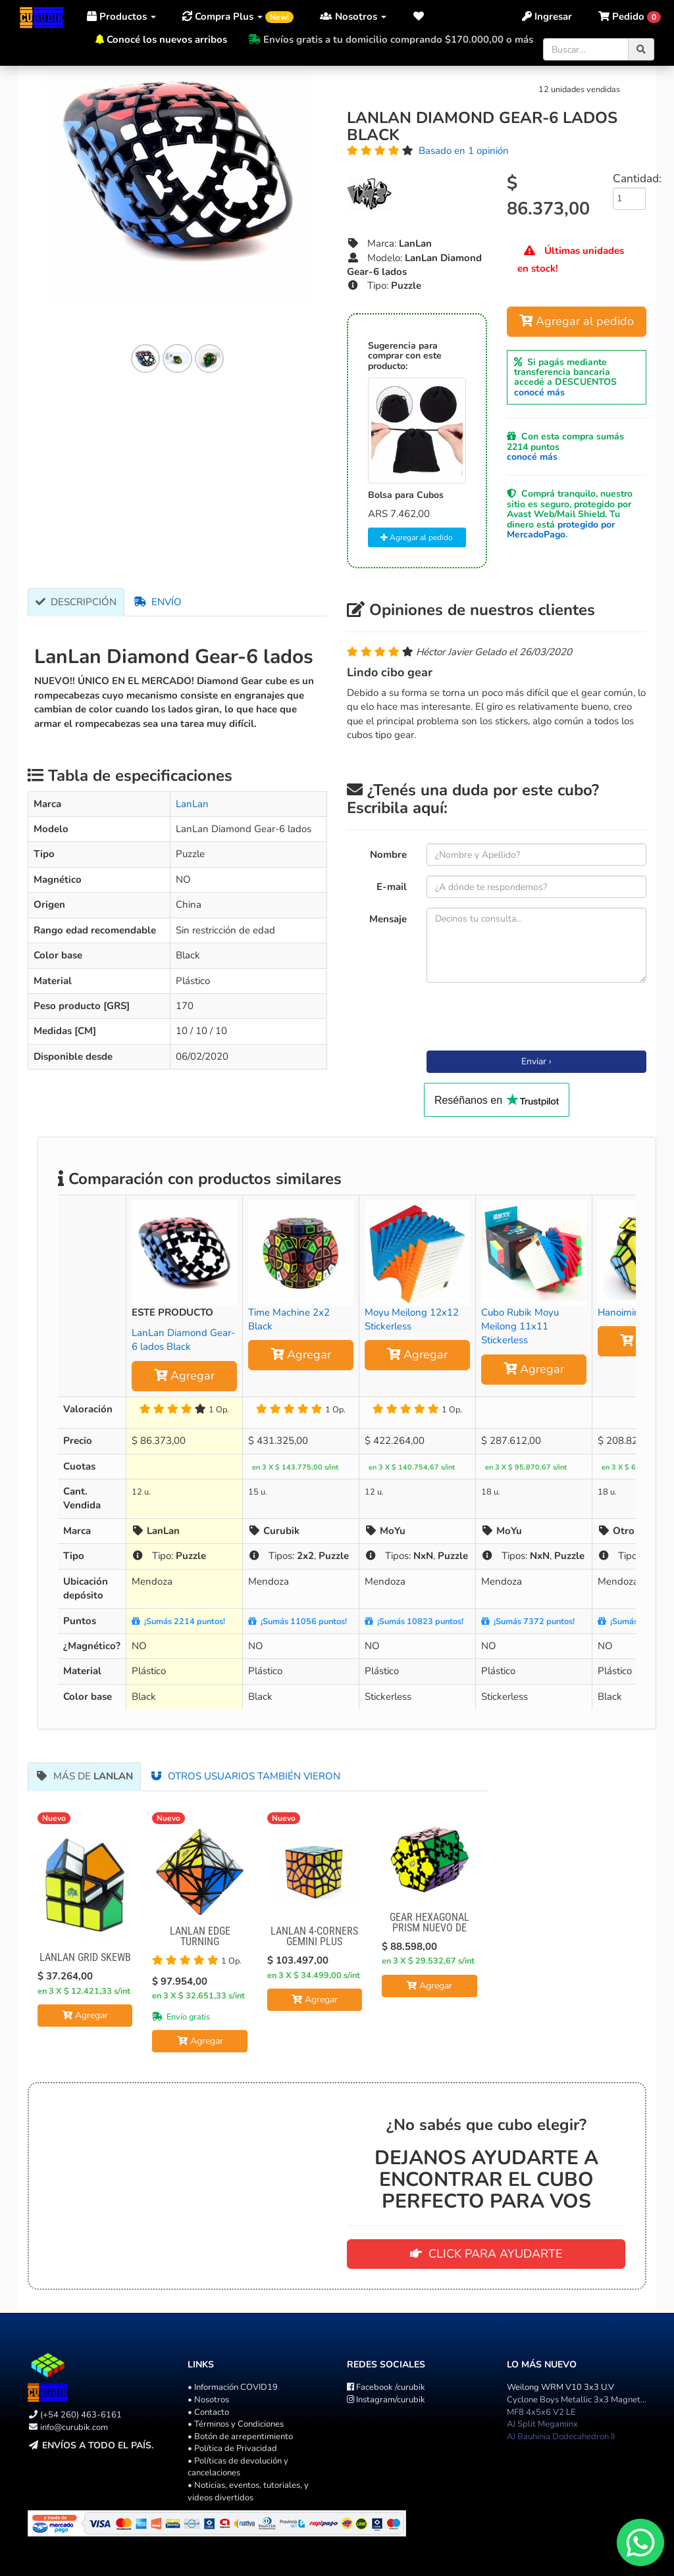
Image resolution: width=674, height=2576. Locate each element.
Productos (121, 16)
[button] (419, 16)
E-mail (391, 886)
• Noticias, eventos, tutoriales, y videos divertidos (248, 2491)
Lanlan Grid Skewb (85, 1957)
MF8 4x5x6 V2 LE (541, 2412)
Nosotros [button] (353, 16)
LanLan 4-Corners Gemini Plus (314, 1936)
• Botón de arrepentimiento (240, 2436)
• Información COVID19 (233, 2387)
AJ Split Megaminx (542, 2424)
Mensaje (388, 919)
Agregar (184, 1375)
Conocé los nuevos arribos (167, 39)
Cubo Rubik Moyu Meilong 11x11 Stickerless (520, 1326)
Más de (84, 1776)
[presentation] (527, 1018)
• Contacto (208, 2412)
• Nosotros (208, 2400)
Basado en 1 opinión (464, 150)
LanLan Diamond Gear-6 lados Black (183, 1339)
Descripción (76, 601)
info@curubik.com (74, 2427)
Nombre (388, 854)
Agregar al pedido (416, 537)
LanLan (192, 803)
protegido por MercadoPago (561, 529)
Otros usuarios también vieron (245, 1776)
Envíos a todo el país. (97, 2445)
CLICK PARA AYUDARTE (486, 2254)
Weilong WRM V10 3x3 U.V (560, 2387)
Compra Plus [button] (238, 16)
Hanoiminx (621, 1312)
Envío (158, 601)
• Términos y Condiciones (236, 2424)
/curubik (386, 2387)
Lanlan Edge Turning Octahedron (200, 1941)
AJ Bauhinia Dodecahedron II (561, 2436)
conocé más (539, 392)
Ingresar (547, 16)
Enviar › (536, 1061)
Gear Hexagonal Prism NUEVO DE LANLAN (429, 1927)
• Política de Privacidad (232, 2448)
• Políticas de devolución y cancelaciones (238, 2467)
